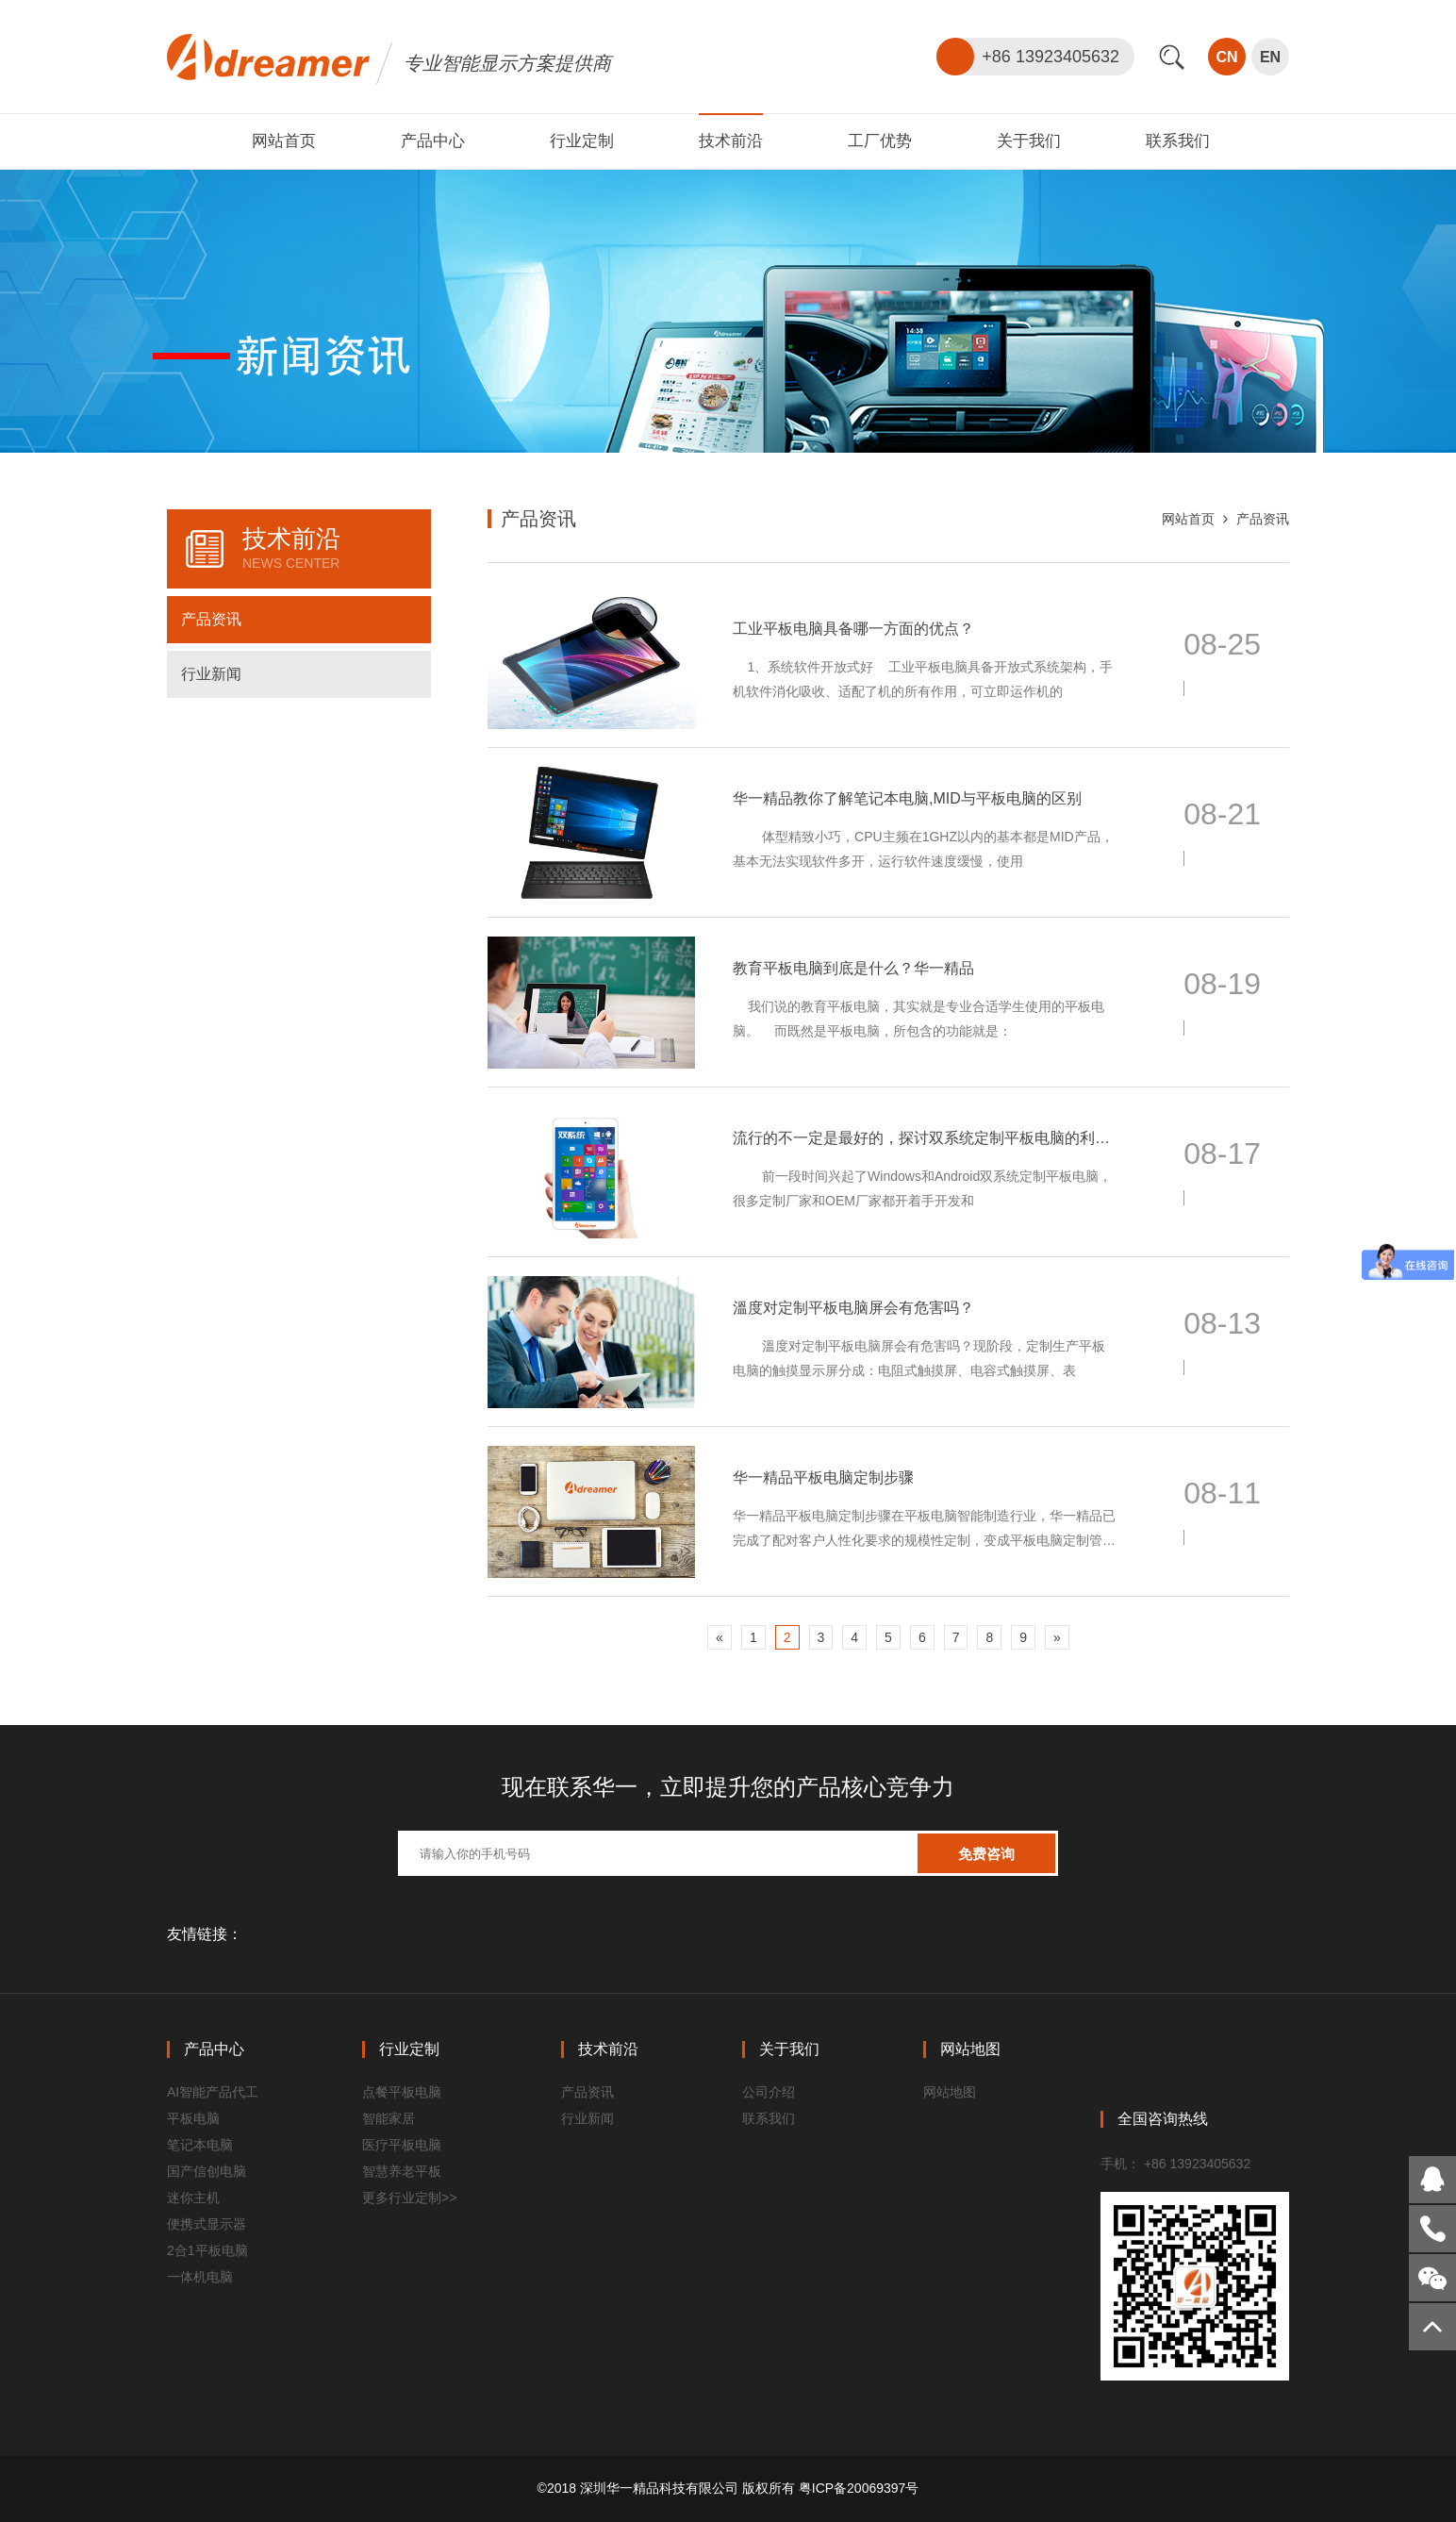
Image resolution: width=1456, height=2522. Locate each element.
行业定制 (582, 141)
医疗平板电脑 (401, 2144)
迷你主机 (193, 2197)
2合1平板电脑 (207, 2250)
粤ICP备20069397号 (859, 2488)
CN (1226, 57)
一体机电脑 (200, 2276)
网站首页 (284, 141)
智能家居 (388, 2118)
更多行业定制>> (409, 2197)
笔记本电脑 (200, 2144)
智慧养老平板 (401, 2171)
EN (1270, 57)
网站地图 (949, 2091)
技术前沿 (731, 141)
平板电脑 (193, 2118)
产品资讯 (211, 619)
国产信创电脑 (206, 2171)
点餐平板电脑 (401, 2091)
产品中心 (433, 141)
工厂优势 (880, 141)
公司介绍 (768, 2091)
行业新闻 (211, 674)
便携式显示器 (206, 2224)
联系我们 (1178, 141)
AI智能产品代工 (212, 2091)
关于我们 (1029, 141)
